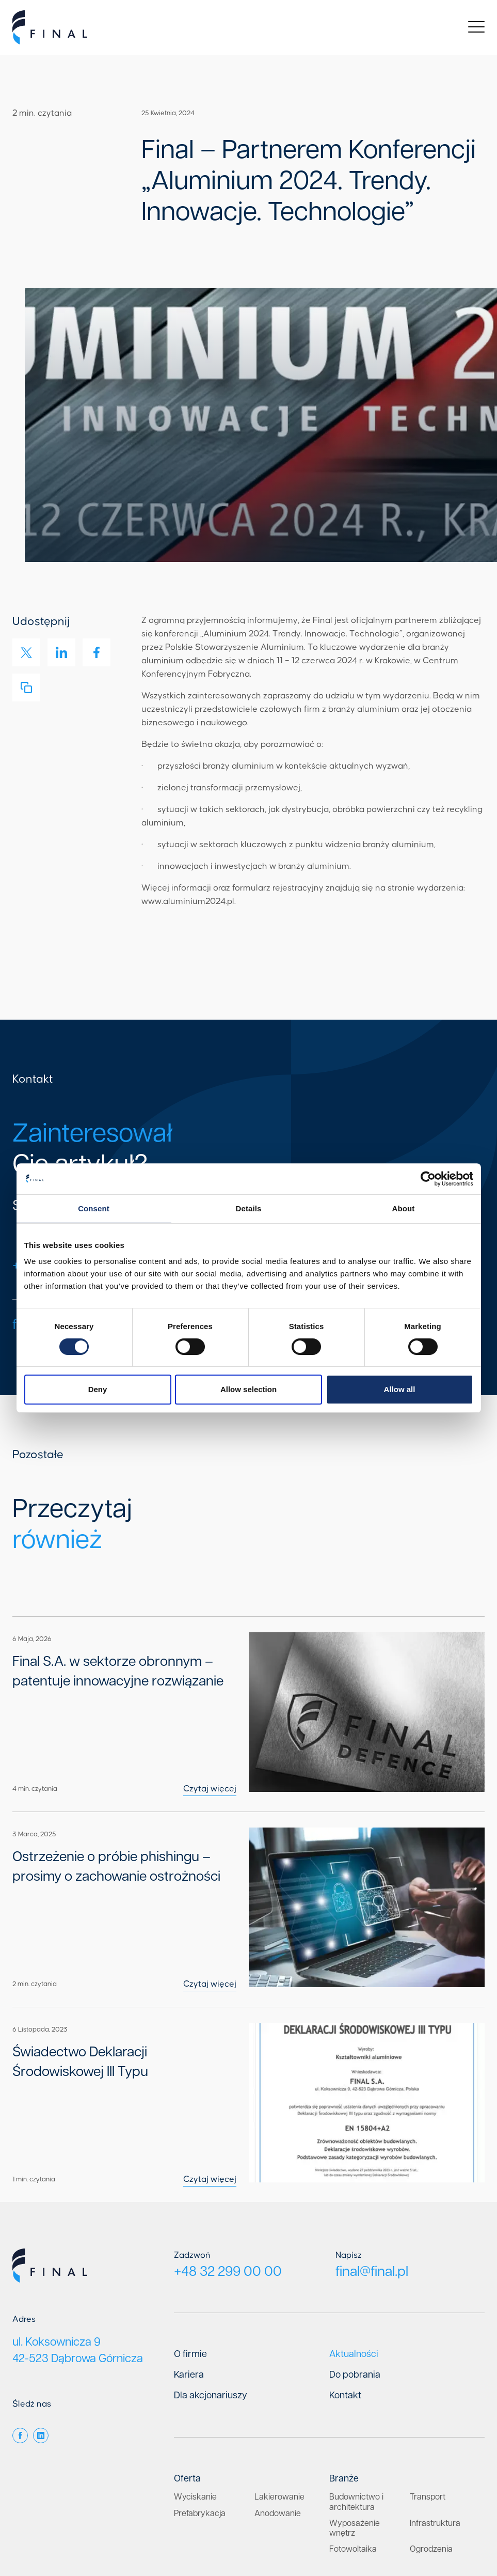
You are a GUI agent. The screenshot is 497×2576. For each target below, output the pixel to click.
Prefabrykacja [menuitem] (200, 2409)
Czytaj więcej (254, 1753)
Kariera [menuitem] (189, 2270)
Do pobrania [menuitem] (354, 2270)
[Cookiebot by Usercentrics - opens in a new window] (428, 1178)
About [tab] (403, 1208)
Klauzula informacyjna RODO (440, 2527)
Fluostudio (374, 2548)
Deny (97, 1389)
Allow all (399, 1389)
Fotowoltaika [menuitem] (353, 2445)
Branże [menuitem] (344, 2374)
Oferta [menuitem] (187, 2374)
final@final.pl (375, 2167)
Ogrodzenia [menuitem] (431, 2445)
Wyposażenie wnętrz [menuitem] (354, 2423)
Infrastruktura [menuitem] (435, 2418)
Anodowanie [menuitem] (277, 2409)
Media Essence (461, 2548)
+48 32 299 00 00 (232, 2167)
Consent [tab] (93, 1208)
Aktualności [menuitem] (353, 2250)
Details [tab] (249, 1208)
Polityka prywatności (350, 2527)
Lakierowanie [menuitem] (279, 2392)
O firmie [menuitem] (190, 2250)
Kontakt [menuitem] (345, 2291)
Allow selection (248, 1389)
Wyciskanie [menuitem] (195, 2392)
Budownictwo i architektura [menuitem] (356, 2397)
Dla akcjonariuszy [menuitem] (210, 2291)
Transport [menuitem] (427, 2392)
